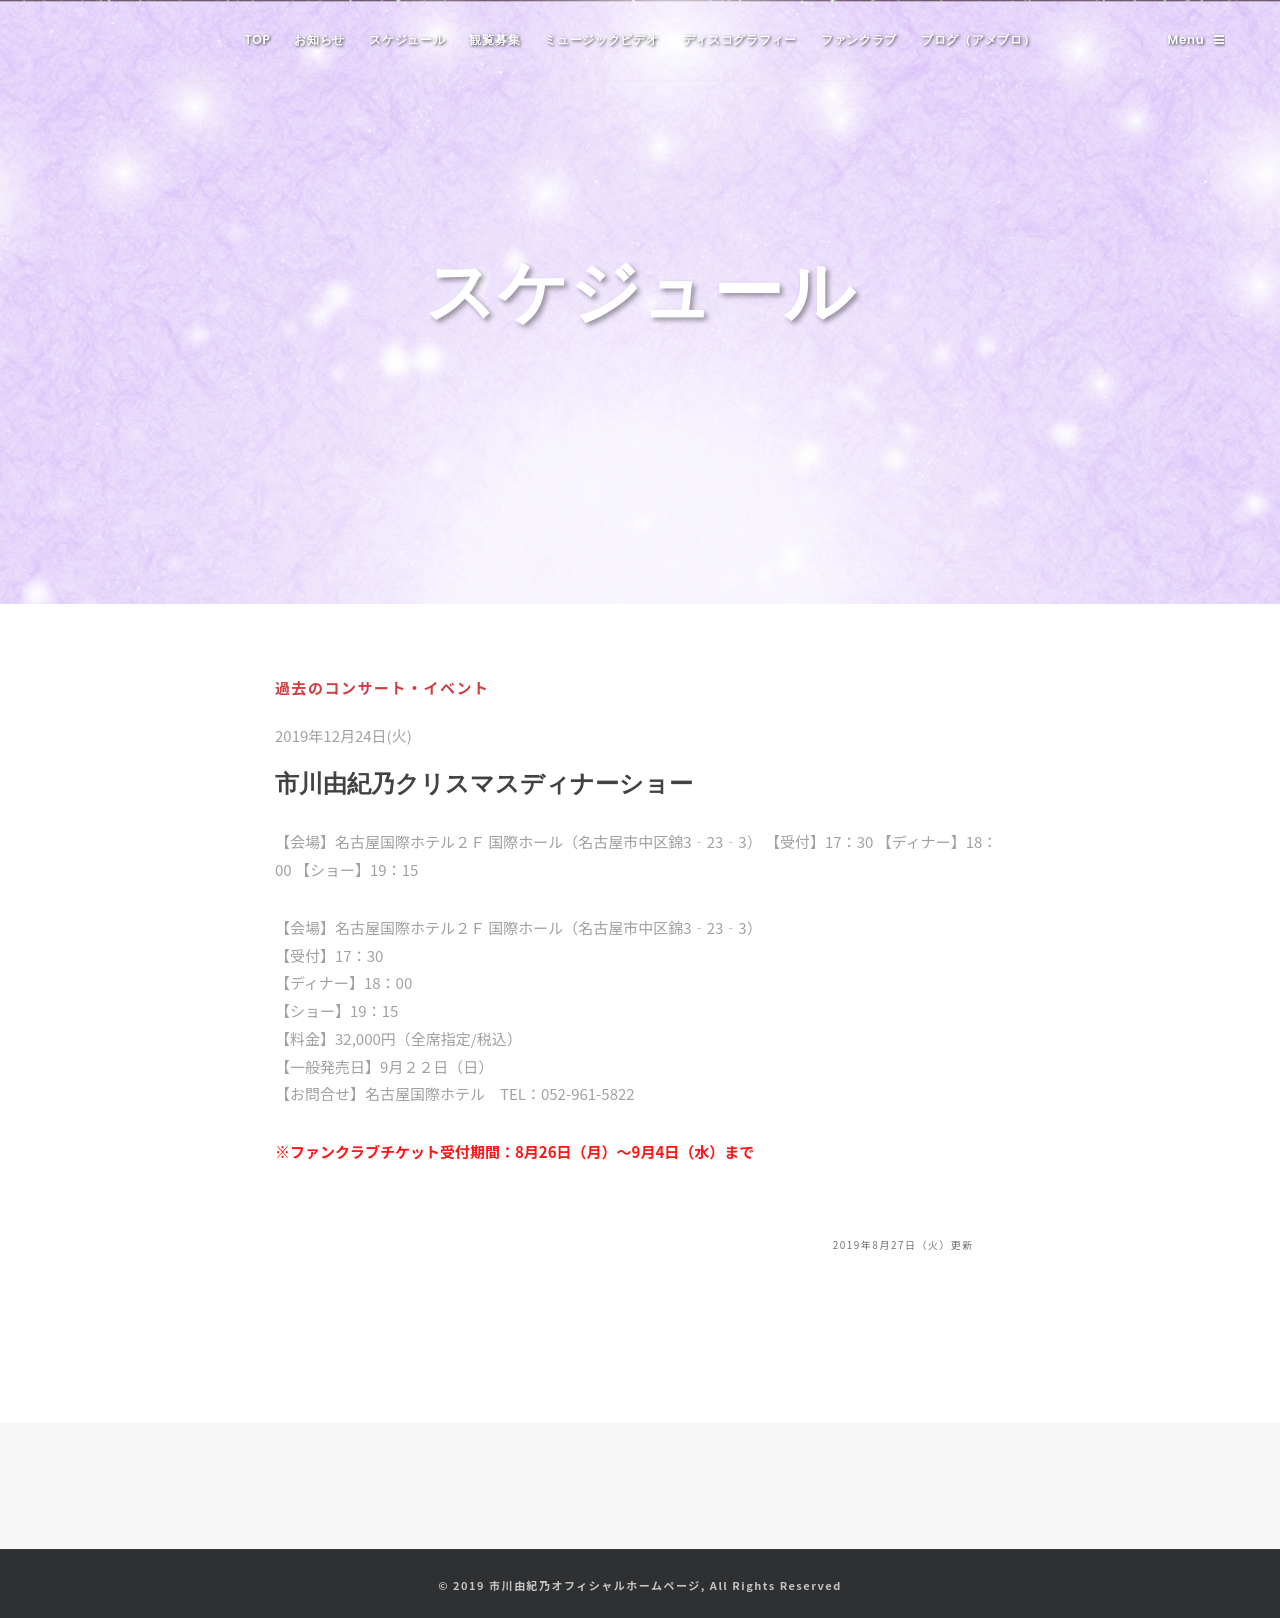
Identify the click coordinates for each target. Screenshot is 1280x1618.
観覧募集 (494, 39)
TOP (258, 39)
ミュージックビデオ (601, 39)
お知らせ (319, 39)
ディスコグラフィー (740, 39)
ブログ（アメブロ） (978, 39)
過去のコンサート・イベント (382, 687)
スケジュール (407, 39)
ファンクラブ (859, 39)
